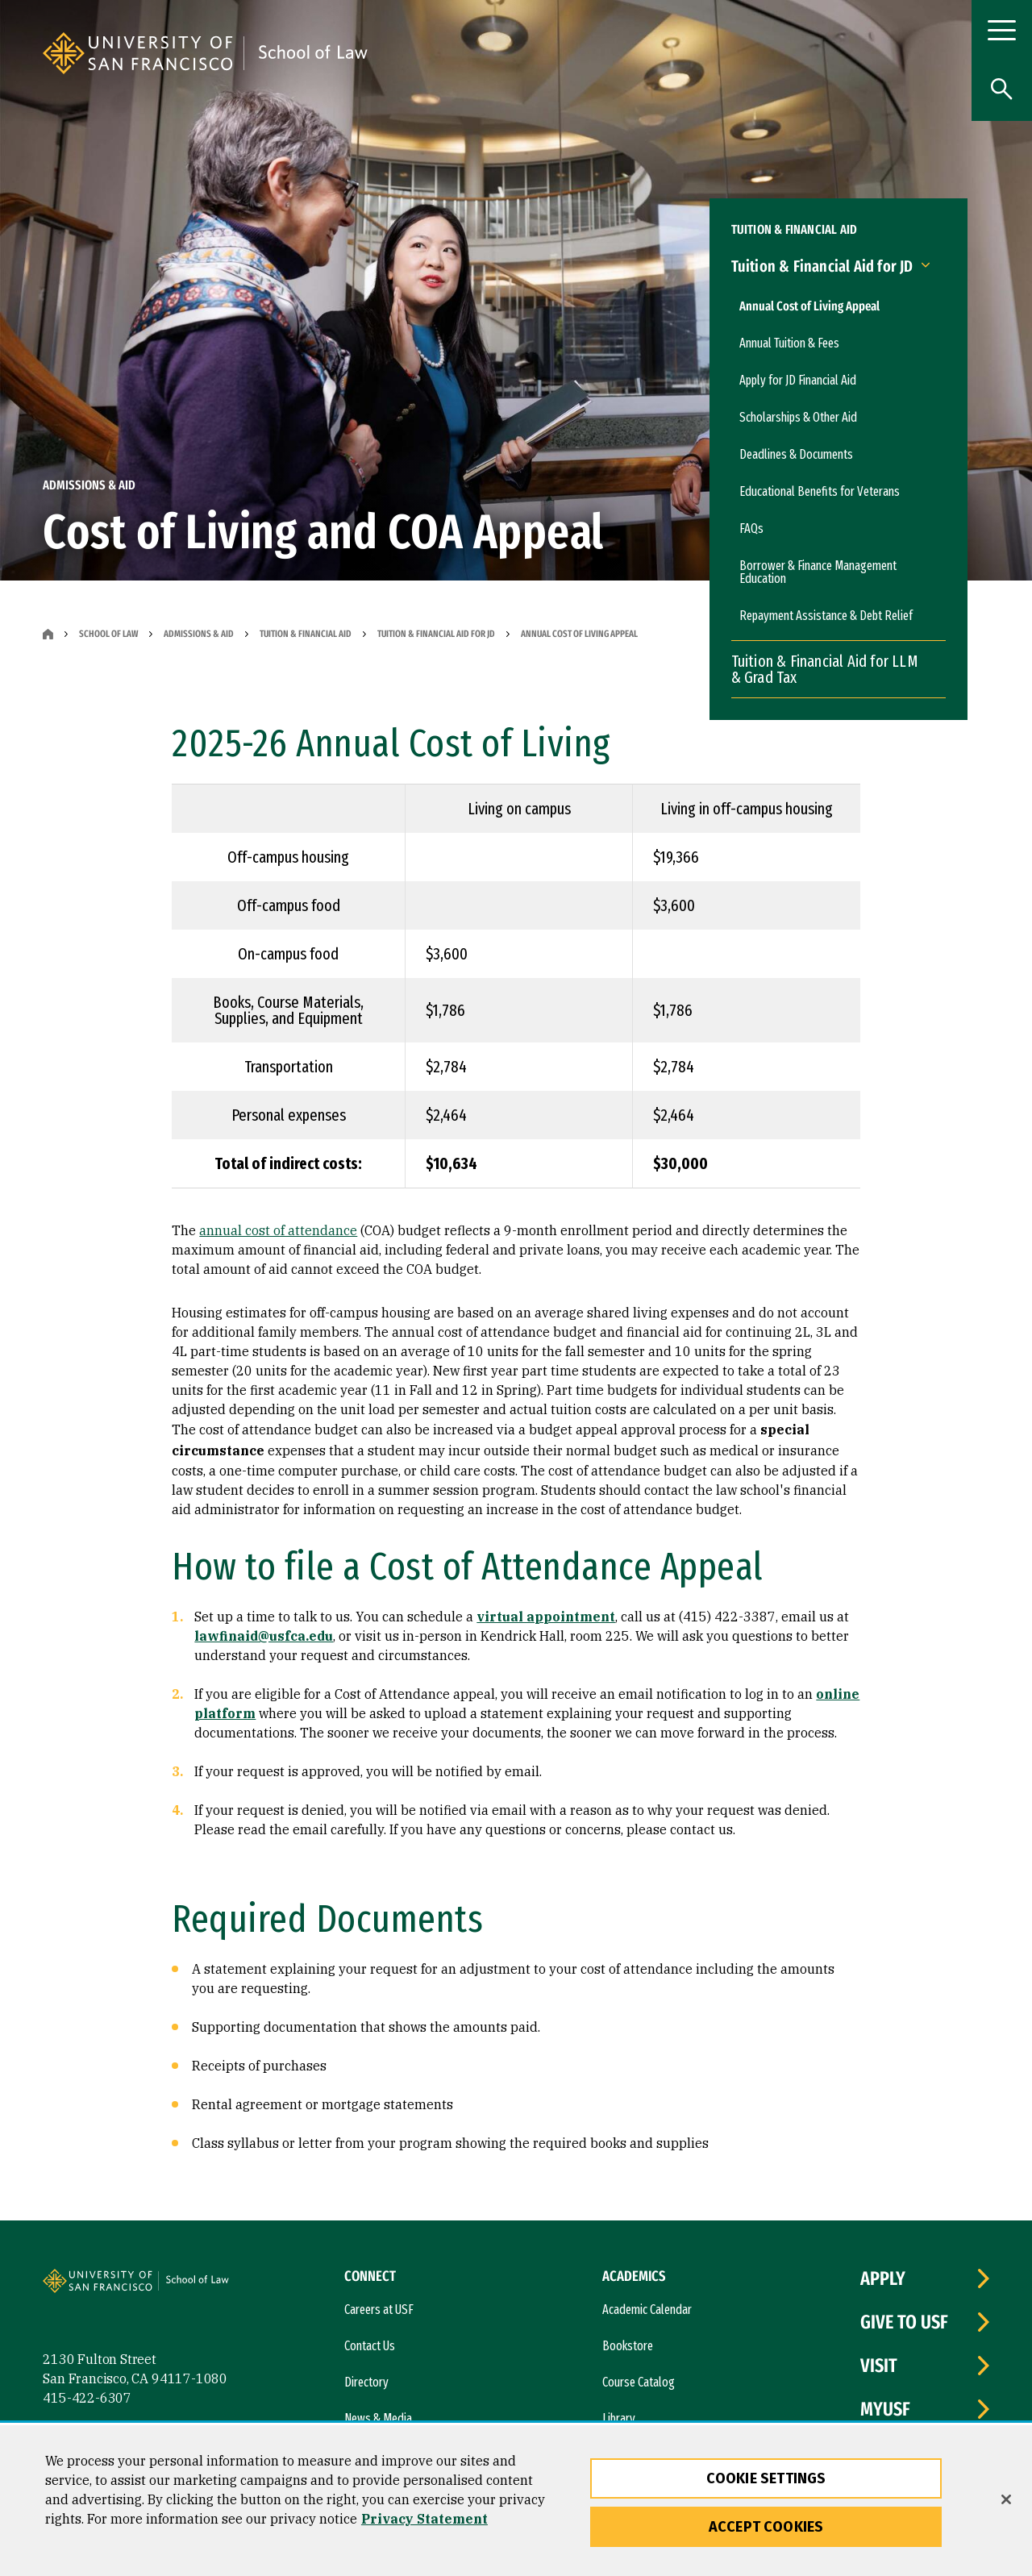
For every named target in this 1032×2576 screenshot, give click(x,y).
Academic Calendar (647, 2309)
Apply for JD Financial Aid (797, 380)
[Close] (1006, 2499)
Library (618, 2418)
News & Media (378, 2418)
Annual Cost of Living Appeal (809, 306)
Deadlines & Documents (796, 454)
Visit (878, 2365)
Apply (882, 2278)
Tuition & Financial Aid (306, 634)
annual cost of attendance (278, 1230)
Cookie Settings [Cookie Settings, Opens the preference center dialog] (766, 2478)
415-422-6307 (87, 2398)
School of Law (108, 634)
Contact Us (369, 2345)
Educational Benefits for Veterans (819, 491)
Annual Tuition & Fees (789, 343)
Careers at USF (379, 2309)
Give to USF (904, 2322)
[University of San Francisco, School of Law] (441, 53)
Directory (366, 2382)
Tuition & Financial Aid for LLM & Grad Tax (824, 669)
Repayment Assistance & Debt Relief (826, 615)
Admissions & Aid (199, 634)
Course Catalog (638, 2382)
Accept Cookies (766, 2527)
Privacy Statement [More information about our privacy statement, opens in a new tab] (424, 2519)
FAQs (751, 528)
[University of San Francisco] (236, 53)
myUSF (885, 2409)
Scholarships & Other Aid (798, 417)
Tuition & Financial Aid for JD (436, 634)
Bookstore (627, 2345)
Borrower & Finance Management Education (818, 572)
